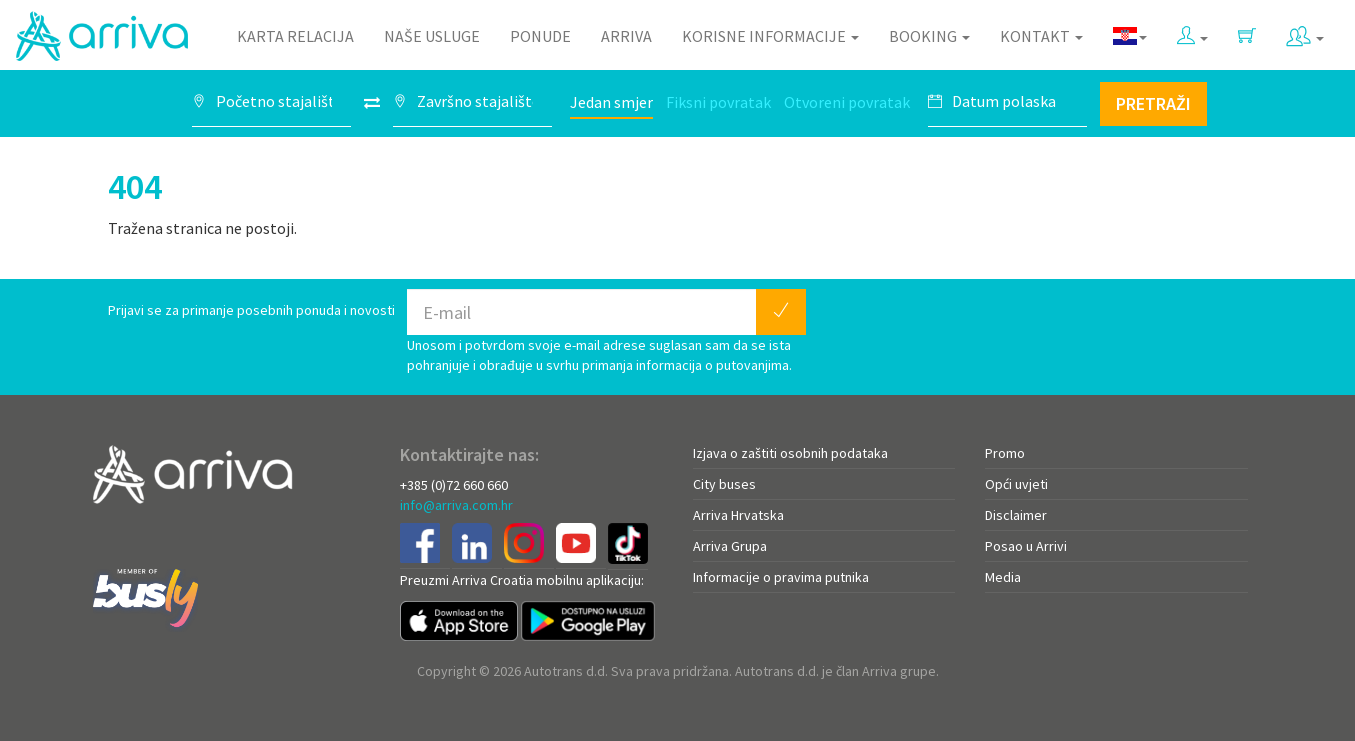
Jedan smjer (611, 102)
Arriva (626, 36)
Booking (929, 36)
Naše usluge (432, 36)
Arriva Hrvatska (738, 515)
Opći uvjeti (1016, 484)
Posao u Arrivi (1026, 546)
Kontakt (1041, 36)
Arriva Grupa (730, 546)
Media (1003, 577)
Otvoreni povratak (847, 102)
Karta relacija (295, 36)
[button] (1192, 31)
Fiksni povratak (718, 102)
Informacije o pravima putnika (781, 577)
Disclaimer (1016, 515)
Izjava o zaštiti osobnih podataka (790, 453)
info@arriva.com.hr (456, 505)
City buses (724, 484)
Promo (1005, 453)
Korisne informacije (770, 36)
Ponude (540, 36)
